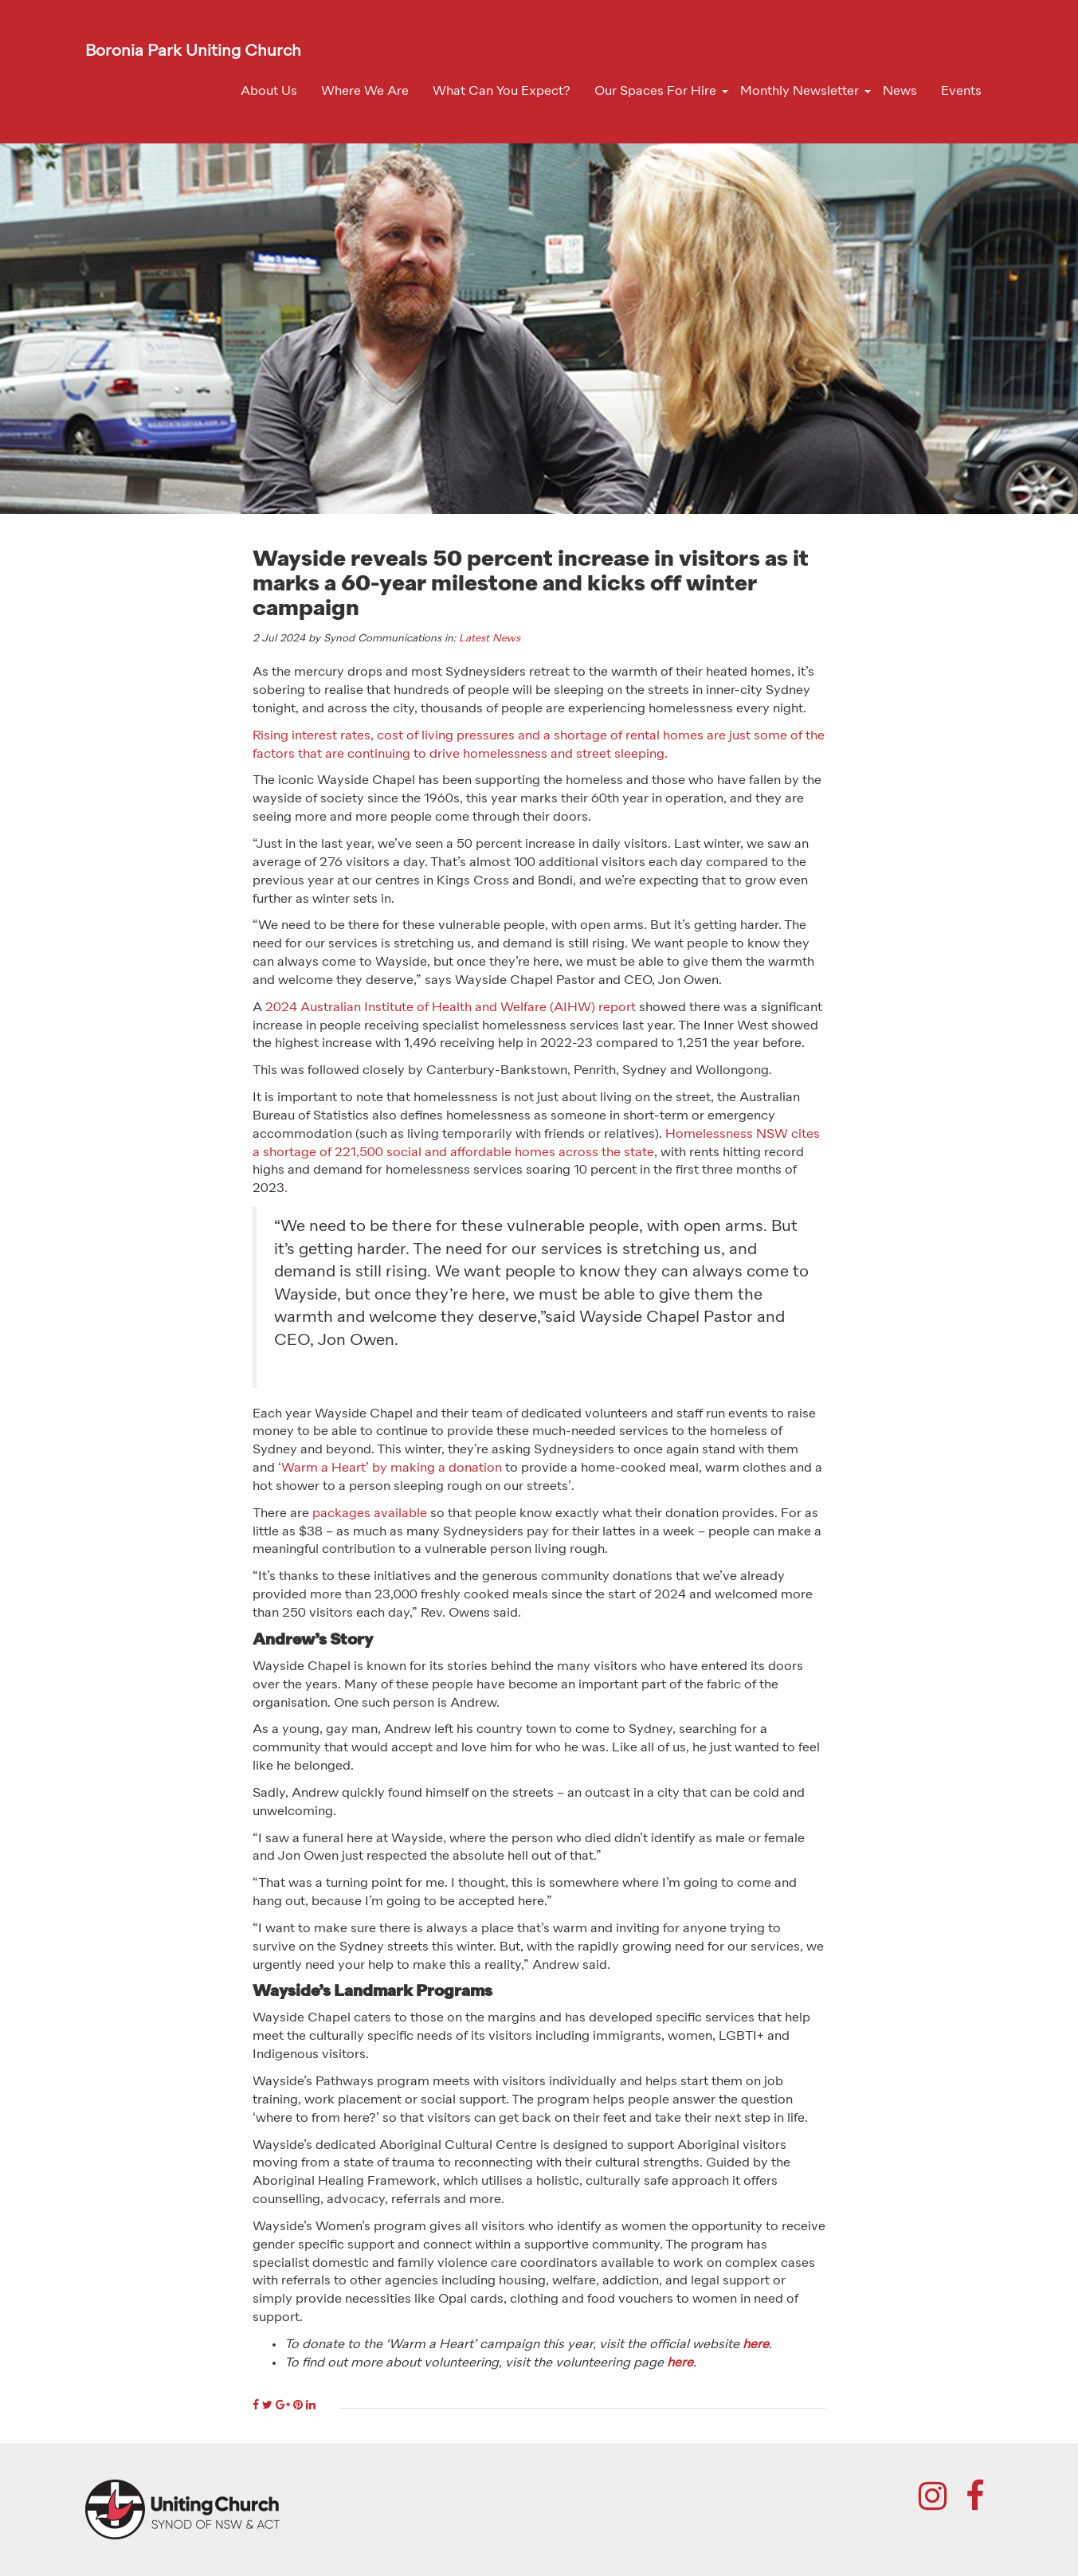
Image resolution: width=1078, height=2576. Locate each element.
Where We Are (365, 91)
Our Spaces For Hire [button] (655, 91)
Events (961, 91)
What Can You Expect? (501, 91)
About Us (269, 91)
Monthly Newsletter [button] (799, 91)
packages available (369, 1514)
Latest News (489, 638)
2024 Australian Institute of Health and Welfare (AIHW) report (450, 1008)
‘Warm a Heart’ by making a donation (390, 1468)
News (900, 91)
